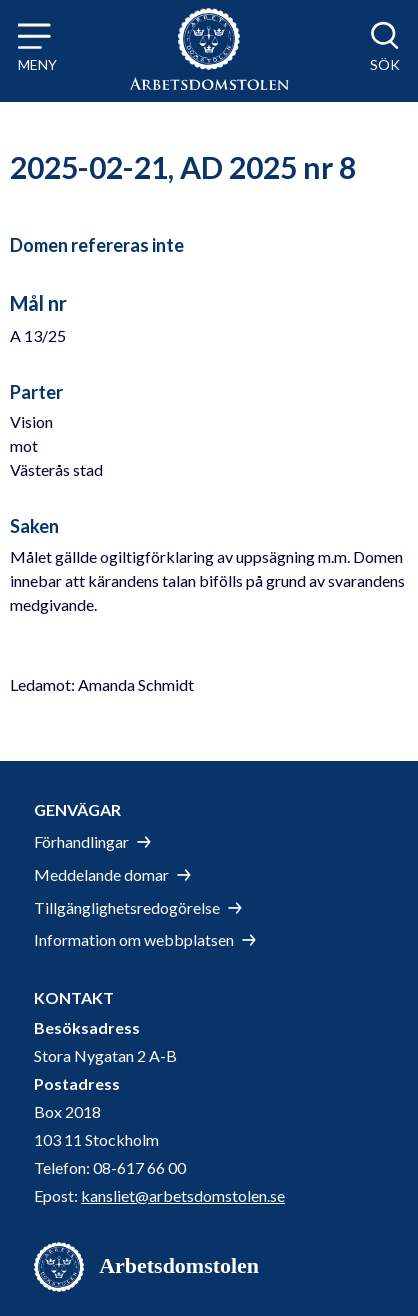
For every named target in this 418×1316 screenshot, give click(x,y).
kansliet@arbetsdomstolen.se (183, 1195)
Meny (37, 64)
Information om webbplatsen (134, 939)
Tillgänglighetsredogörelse (127, 907)
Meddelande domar (101, 874)
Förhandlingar (81, 841)
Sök (385, 64)
